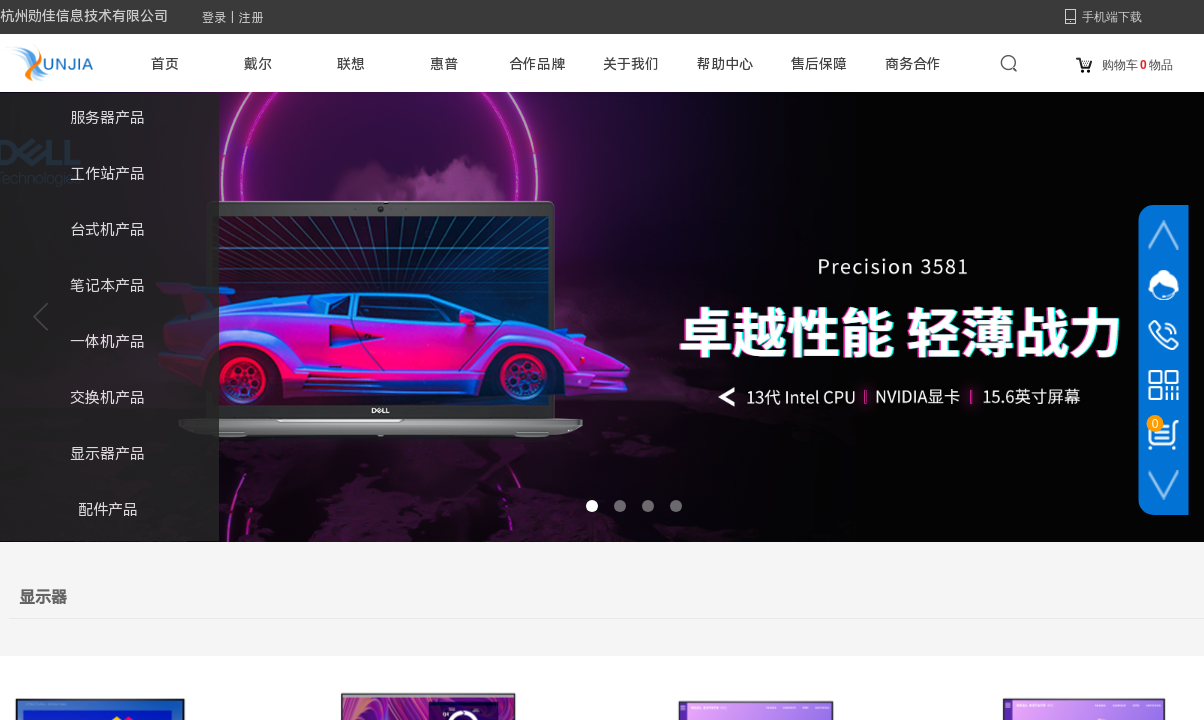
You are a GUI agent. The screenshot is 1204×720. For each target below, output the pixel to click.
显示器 (43, 597)
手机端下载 (1112, 17)
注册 (251, 18)
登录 (214, 18)
